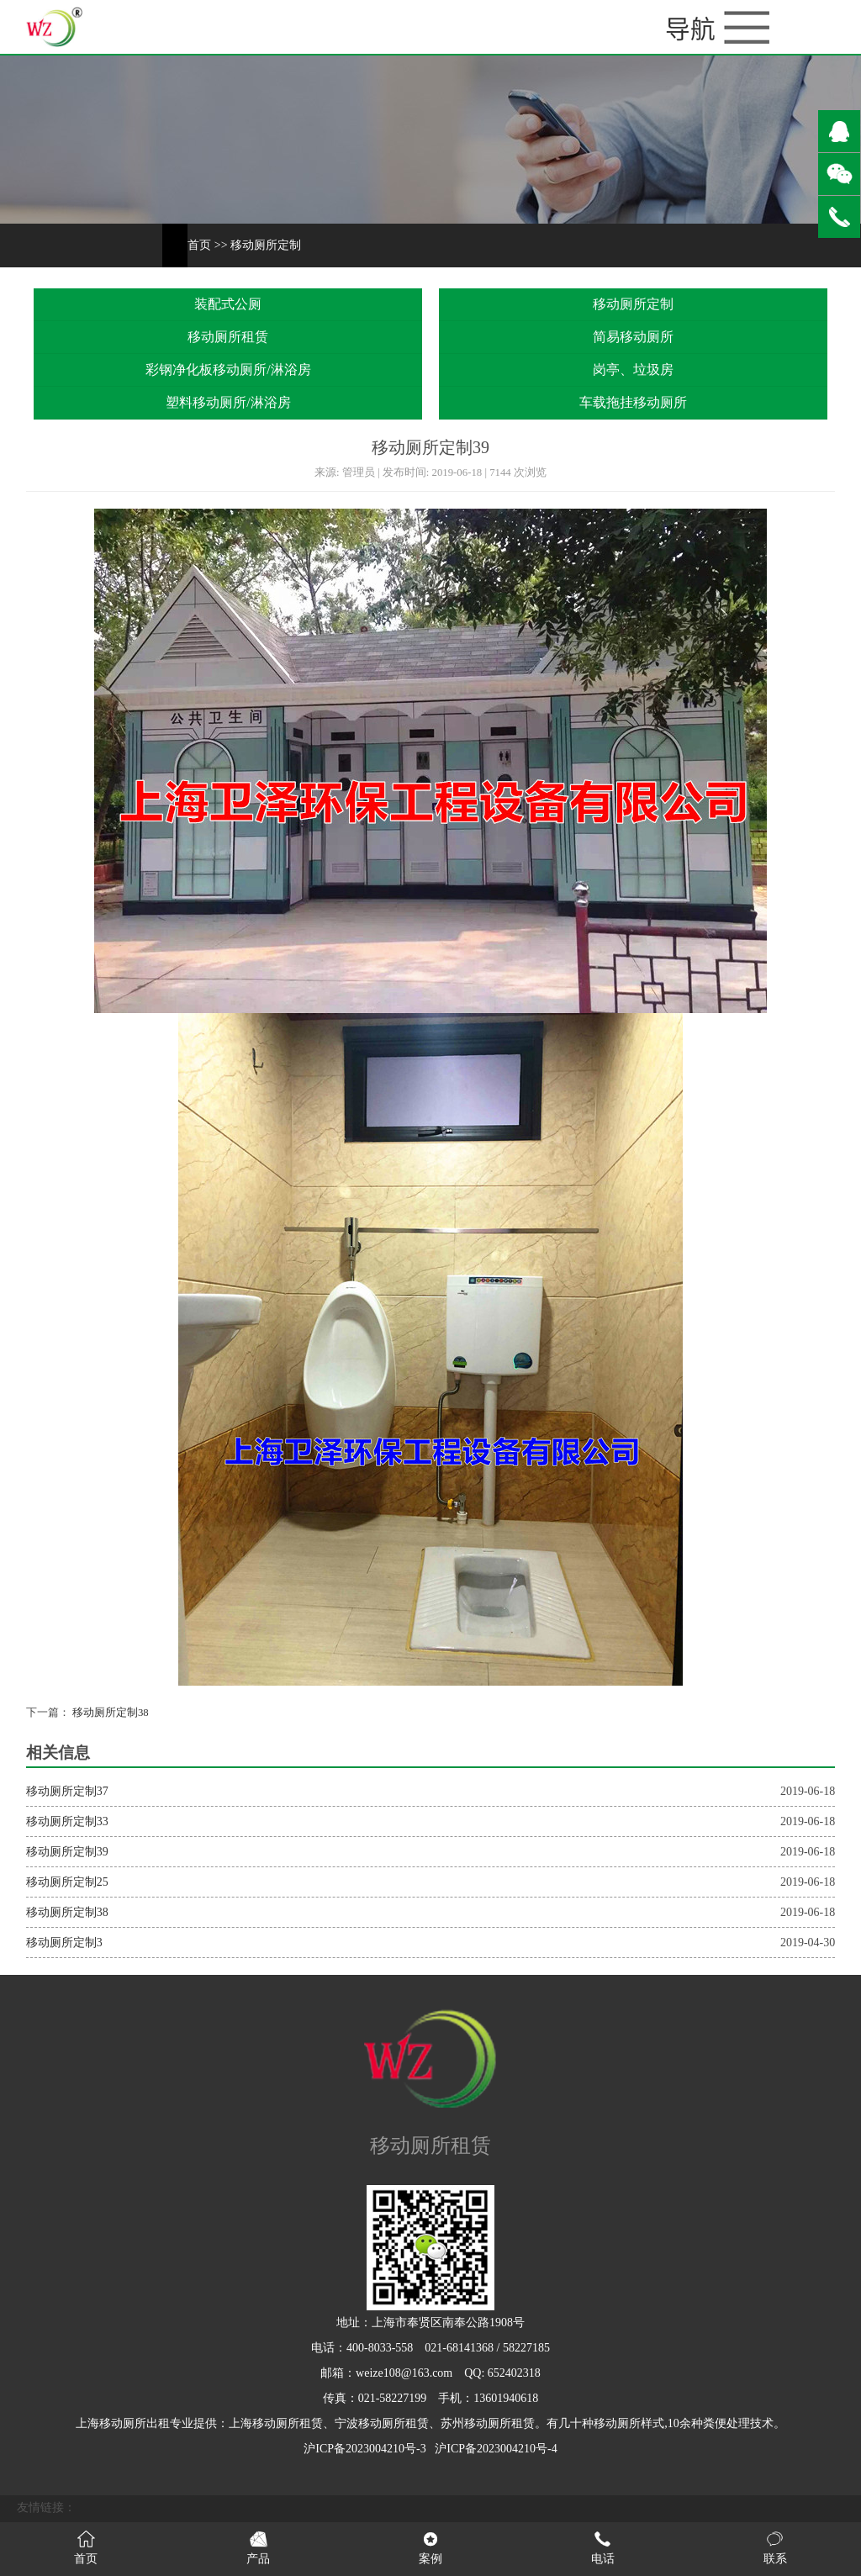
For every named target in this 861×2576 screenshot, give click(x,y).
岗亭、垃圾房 (633, 369)
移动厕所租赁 (228, 337)
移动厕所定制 (265, 245)
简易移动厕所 (633, 337)
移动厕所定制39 (67, 1851)
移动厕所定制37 (67, 1791)
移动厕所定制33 (67, 1821)
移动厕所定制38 (109, 1712)
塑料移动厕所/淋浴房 (228, 402)
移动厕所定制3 (64, 1942)
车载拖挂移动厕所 (633, 402)
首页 (199, 245)
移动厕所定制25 (67, 1882)
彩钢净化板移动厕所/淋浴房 (227, 369)
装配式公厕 (227, 304)
